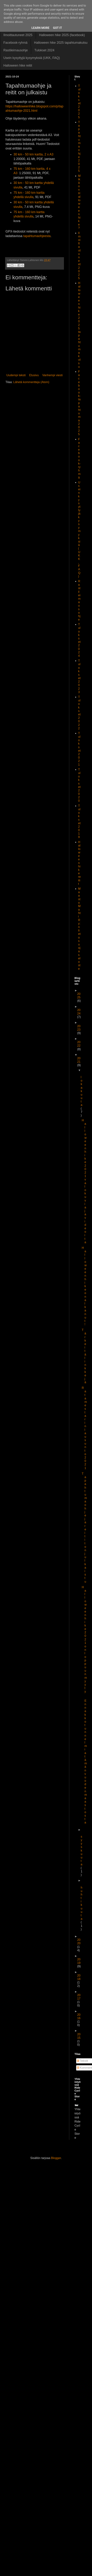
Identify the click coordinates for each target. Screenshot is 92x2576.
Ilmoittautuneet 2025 (17, 35)
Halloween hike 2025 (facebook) (62, 35)
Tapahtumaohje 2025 (79, 146)
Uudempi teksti (16, 375)
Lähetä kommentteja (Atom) (31, 382)
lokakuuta (81, 1091)
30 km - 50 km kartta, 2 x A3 (33, 154)
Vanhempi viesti (52, 375)
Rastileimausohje (15, 50)
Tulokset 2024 (44, 50)
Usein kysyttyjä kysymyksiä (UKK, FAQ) (31, 58)
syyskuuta (81, 1850)
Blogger (56, 2158)
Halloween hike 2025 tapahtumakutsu (60, 42)
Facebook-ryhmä (15, 42)
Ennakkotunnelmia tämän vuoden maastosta (84, 1760)
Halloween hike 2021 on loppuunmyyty (84, 1639)
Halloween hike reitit (17, 65)
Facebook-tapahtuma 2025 (79, 403)
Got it (57, 28)
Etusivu (34, 375)
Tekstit (82, 2060)
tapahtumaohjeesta (37, 236)
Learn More (40, 28)
